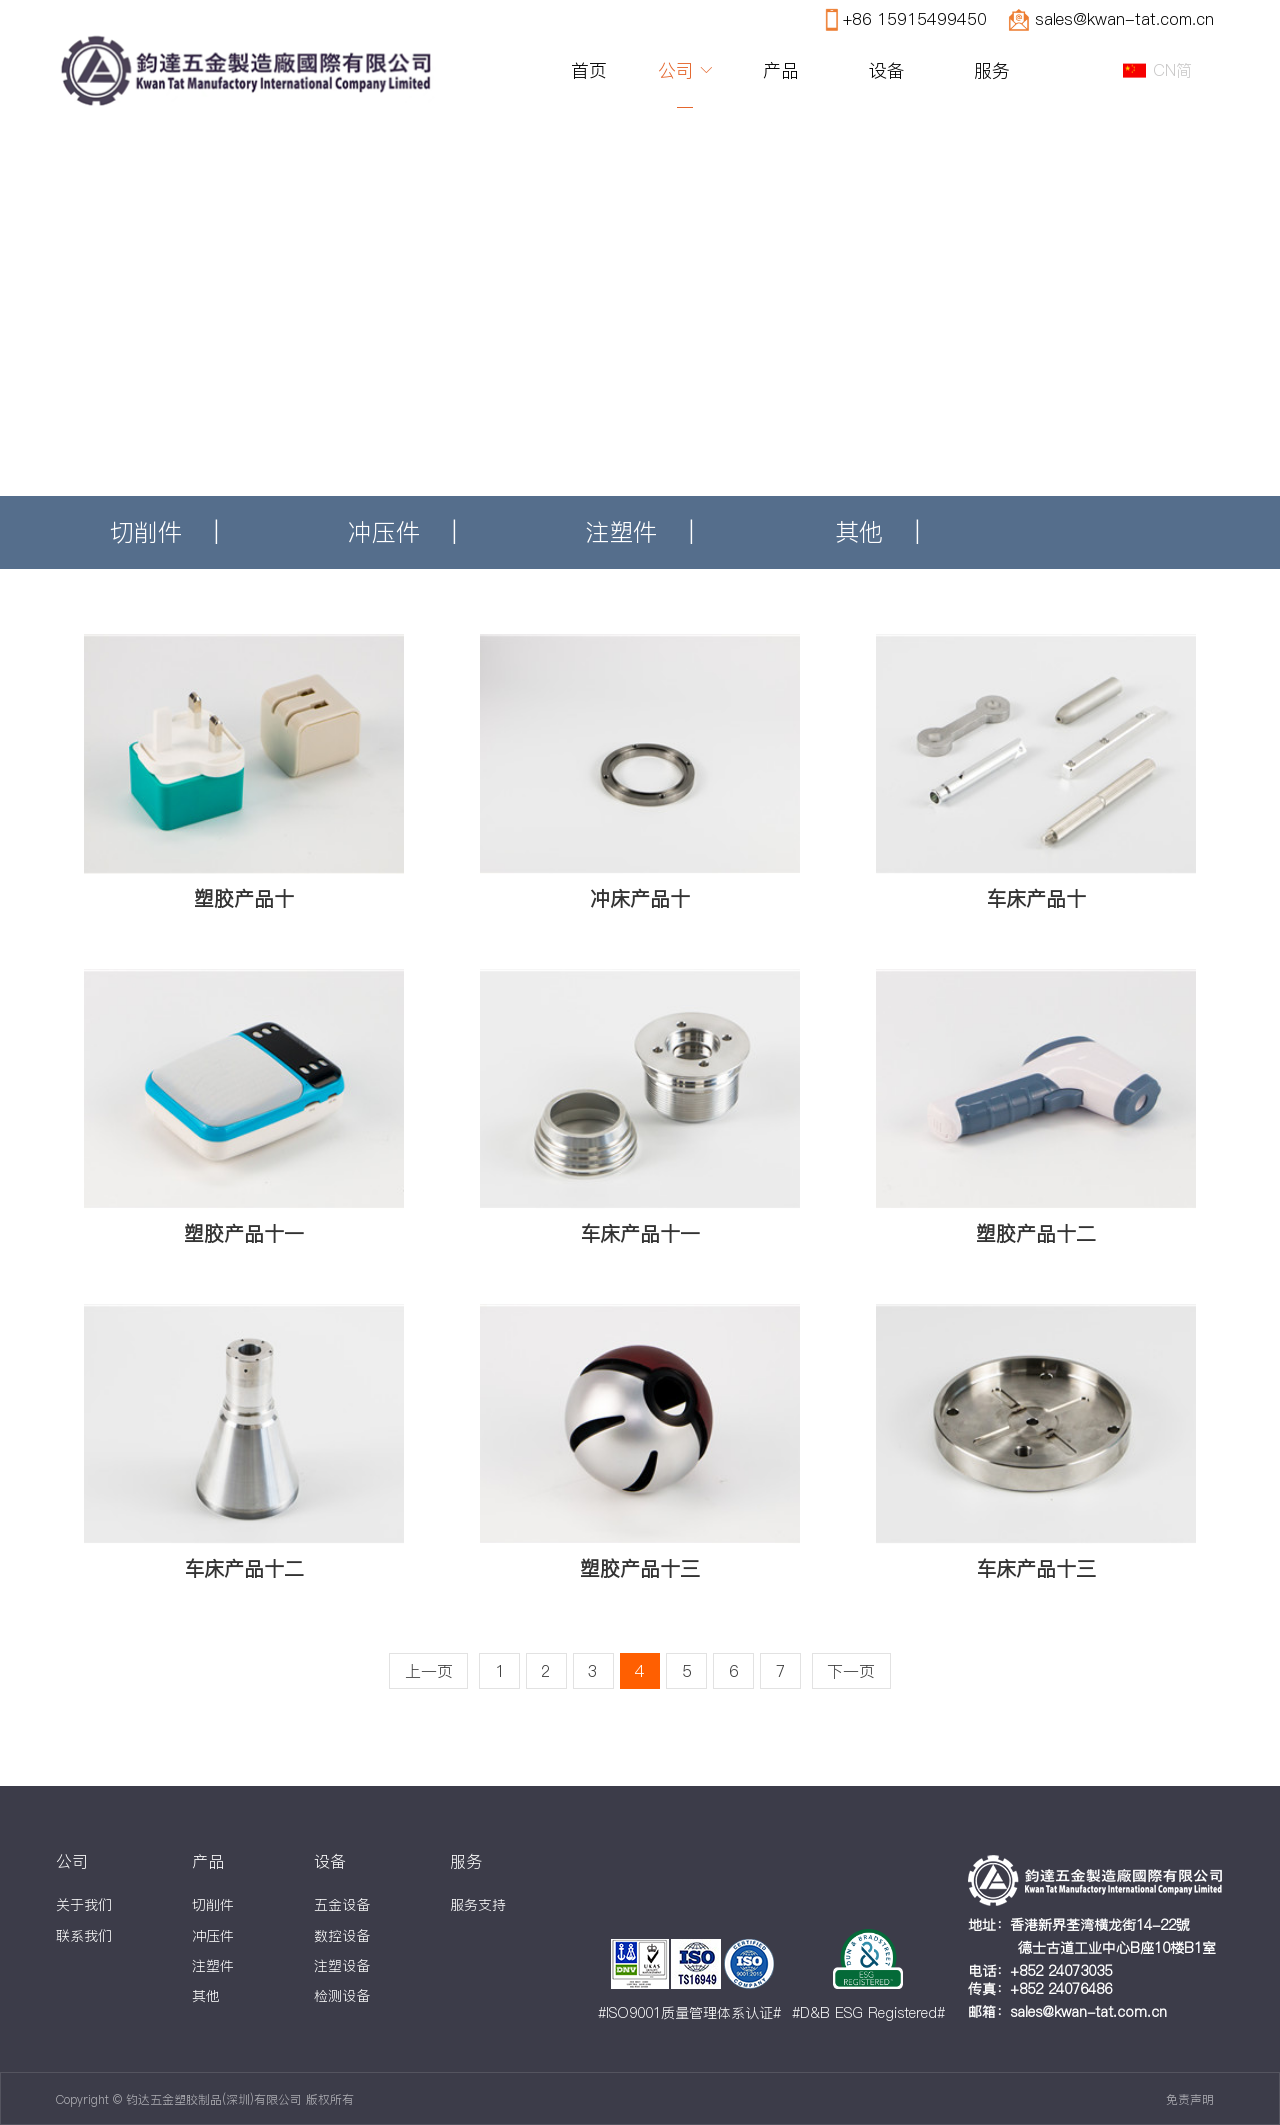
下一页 (851, 1671)
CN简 (1172, 69)
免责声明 (1190, 2099)
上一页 (429, 1671)
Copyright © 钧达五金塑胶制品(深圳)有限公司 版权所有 (205, 2099)
